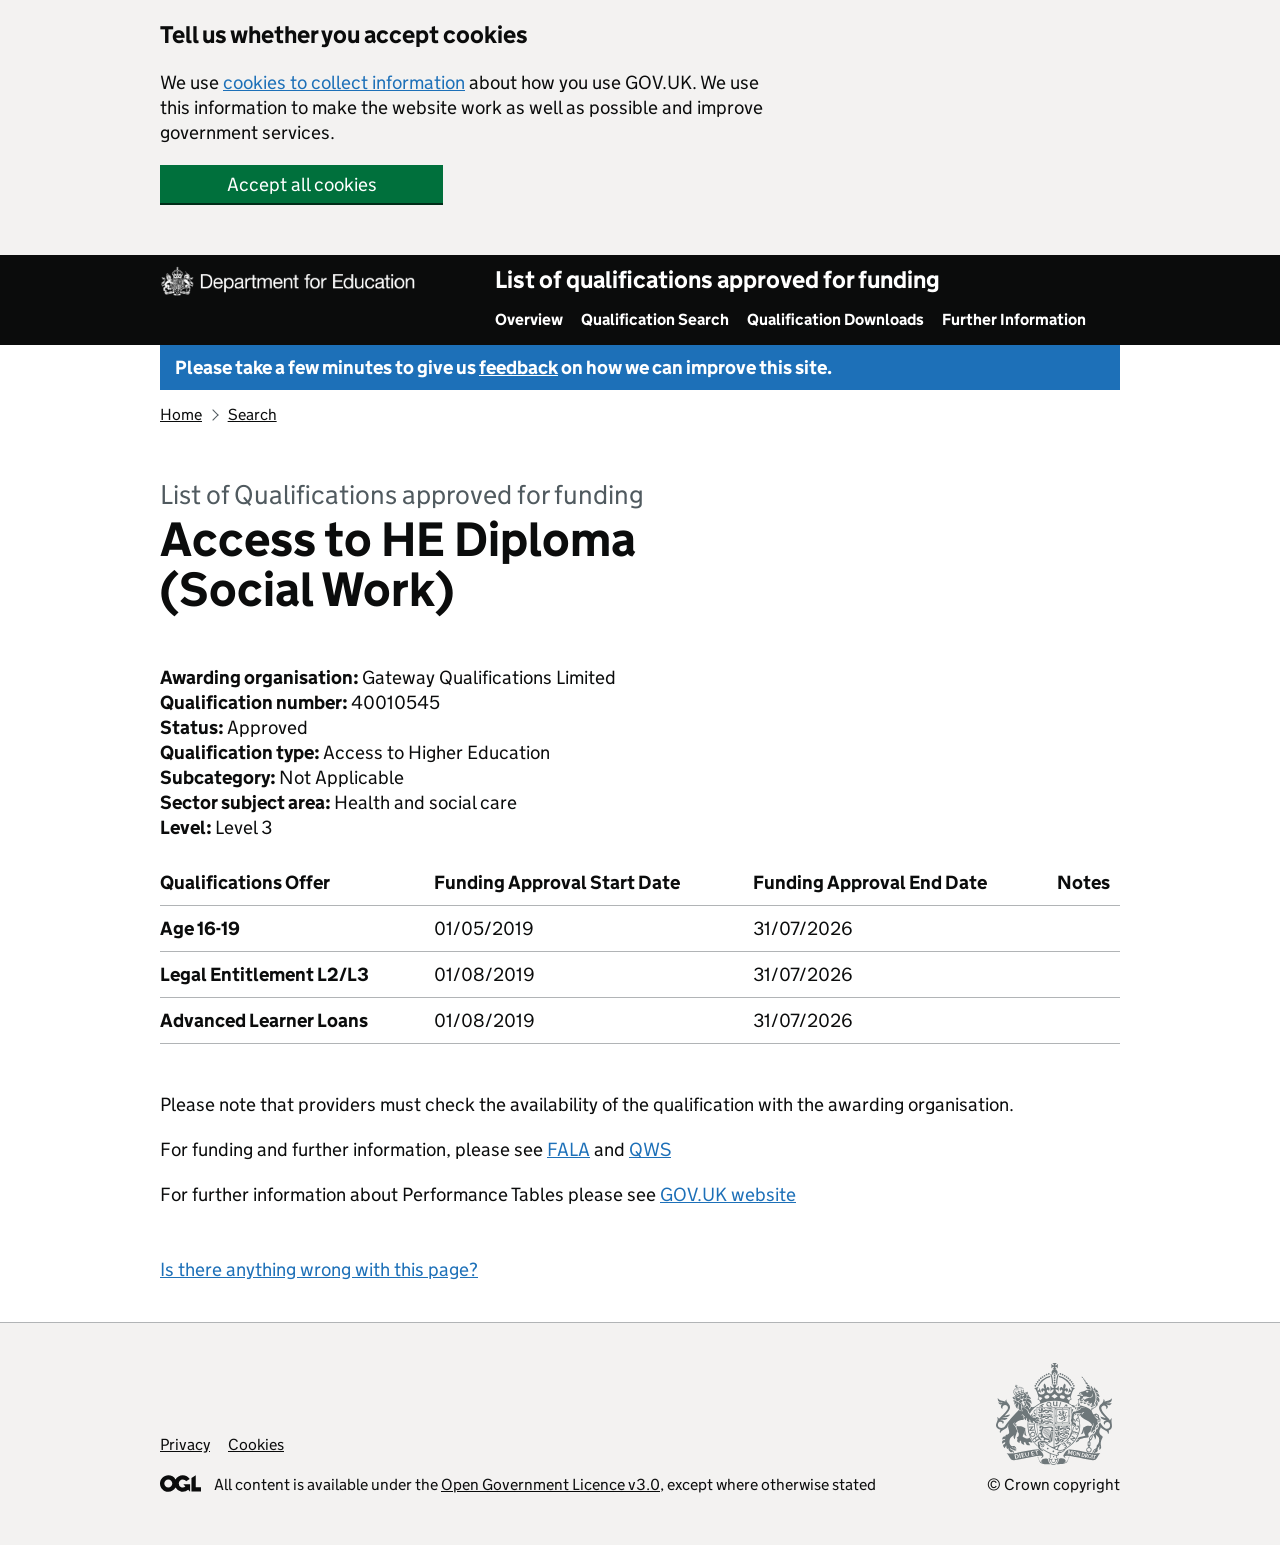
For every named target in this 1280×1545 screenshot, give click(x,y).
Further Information (1014, 319)
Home (181, 414)
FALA (568, 1149)
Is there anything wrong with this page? (319, 1269)
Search (252, 414)
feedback (518, 367)
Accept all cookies (302, 184)
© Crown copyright (1053, 1484)
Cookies (256, 1444)
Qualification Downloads (835, 319)
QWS (650, 1149)
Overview (529, 319)
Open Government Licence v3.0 (550, 1484)
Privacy (185, 1444)
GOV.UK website (728, 1194)
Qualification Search (655, 319)
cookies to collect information (344, 82)
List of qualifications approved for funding (717, 279)
